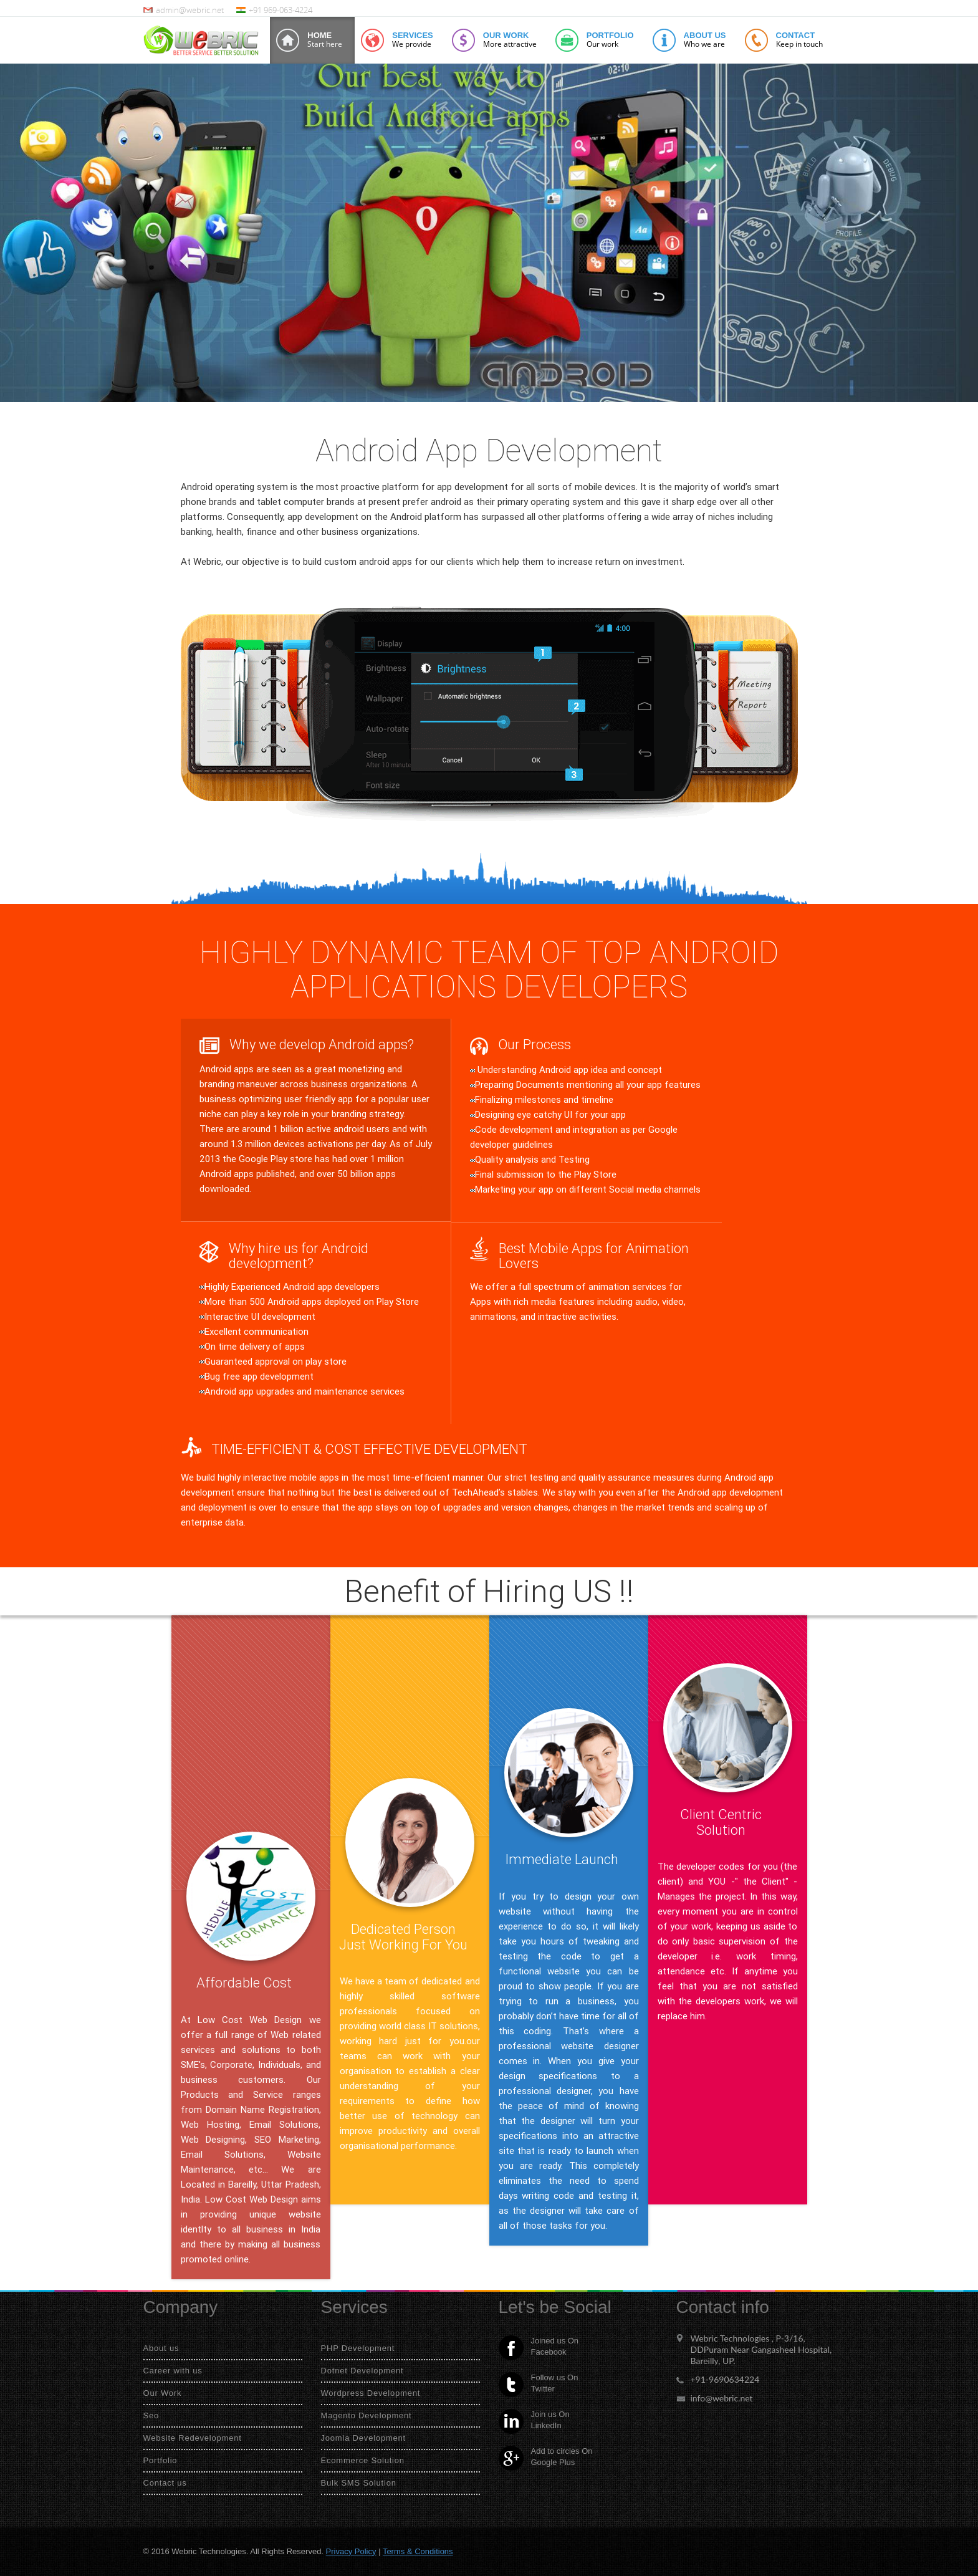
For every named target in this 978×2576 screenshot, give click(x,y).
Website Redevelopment (192, 2438)
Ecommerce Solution (363, 2460)
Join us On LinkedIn (534, 2421)
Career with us (173, 2370)
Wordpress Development (371, 2393)
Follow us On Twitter (538, 2384)
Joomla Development (363, 2438)
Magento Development (366, 2415)
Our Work (162, 2393)
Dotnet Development (362, 2370)
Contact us (165, 2482)
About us (161, 2348)
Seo (151, 2415)
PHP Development (358, 2348)
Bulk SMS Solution (358, 2482)
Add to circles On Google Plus (546, 2458)
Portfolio (160, 2460)
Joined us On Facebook (539, 2347)
